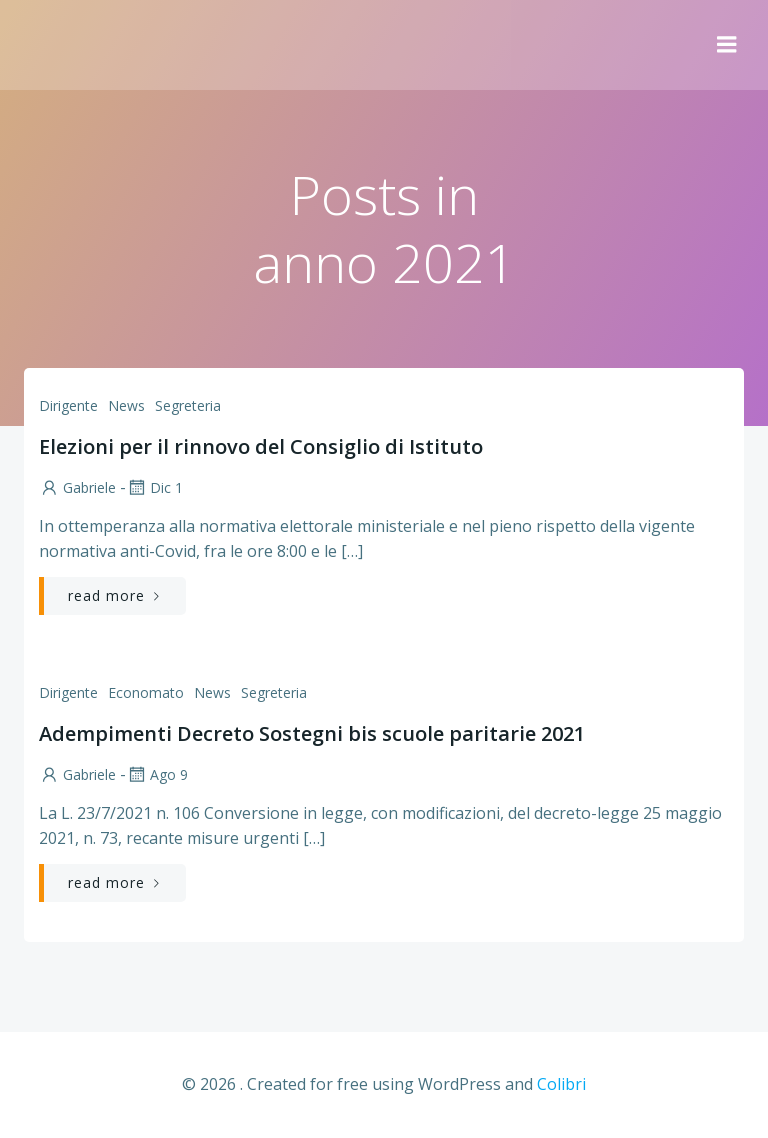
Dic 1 (154, 487)
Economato (146, 692)
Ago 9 (157, 774)
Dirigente (68, 405)
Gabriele (77, 487)
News (126, 405)
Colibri (561, 1084)
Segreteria (188, 405)
